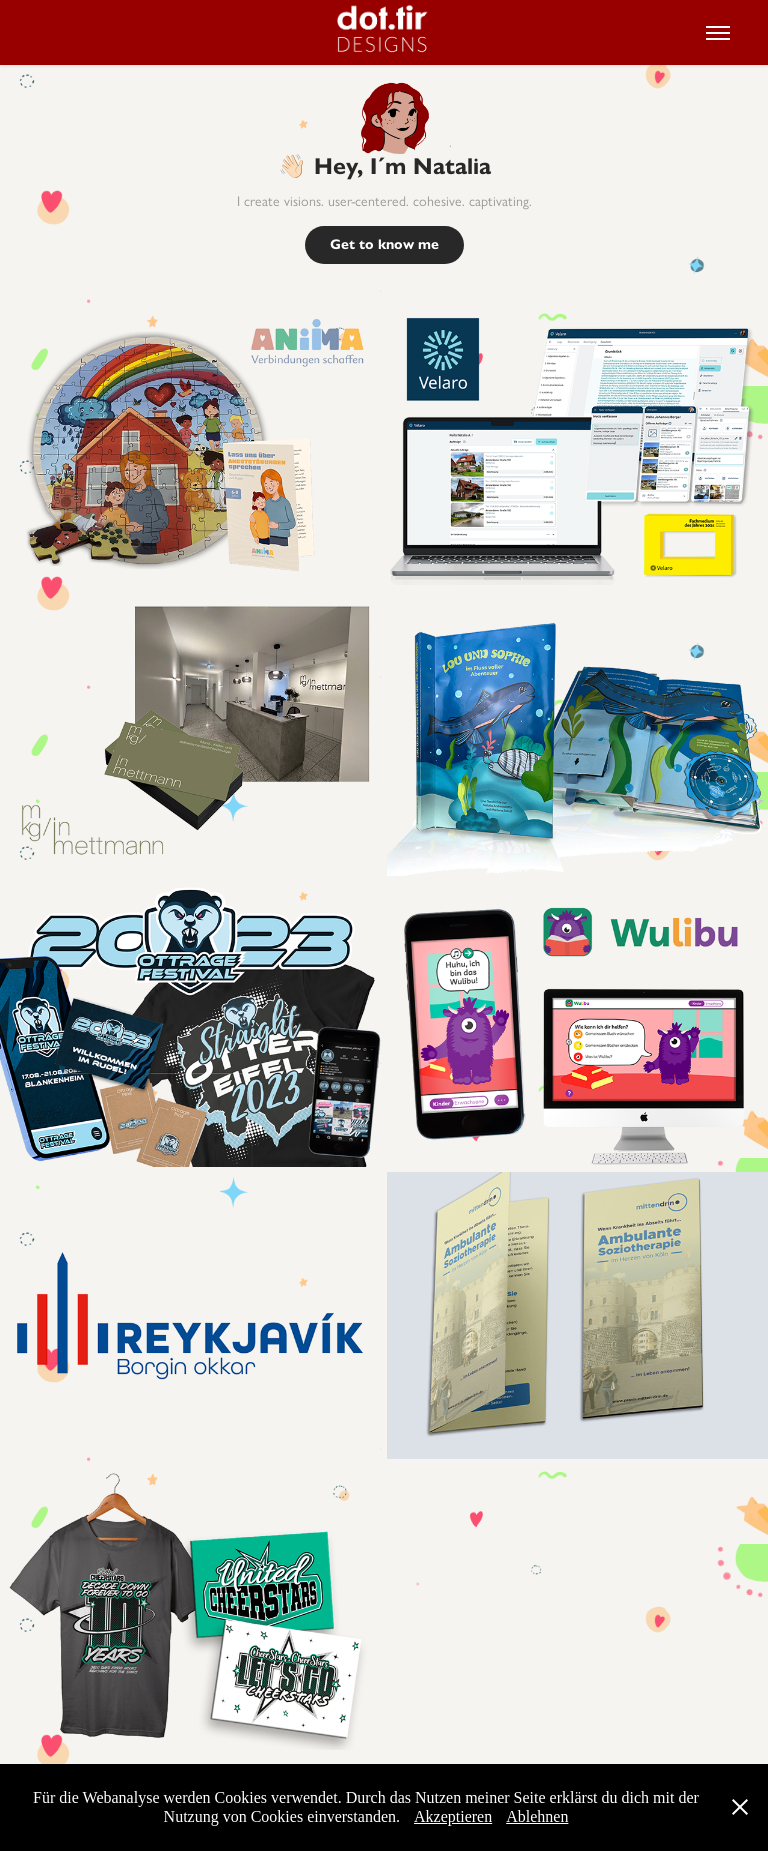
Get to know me (384, 244)
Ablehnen (537, 1816)
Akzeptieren (453, 1816)
